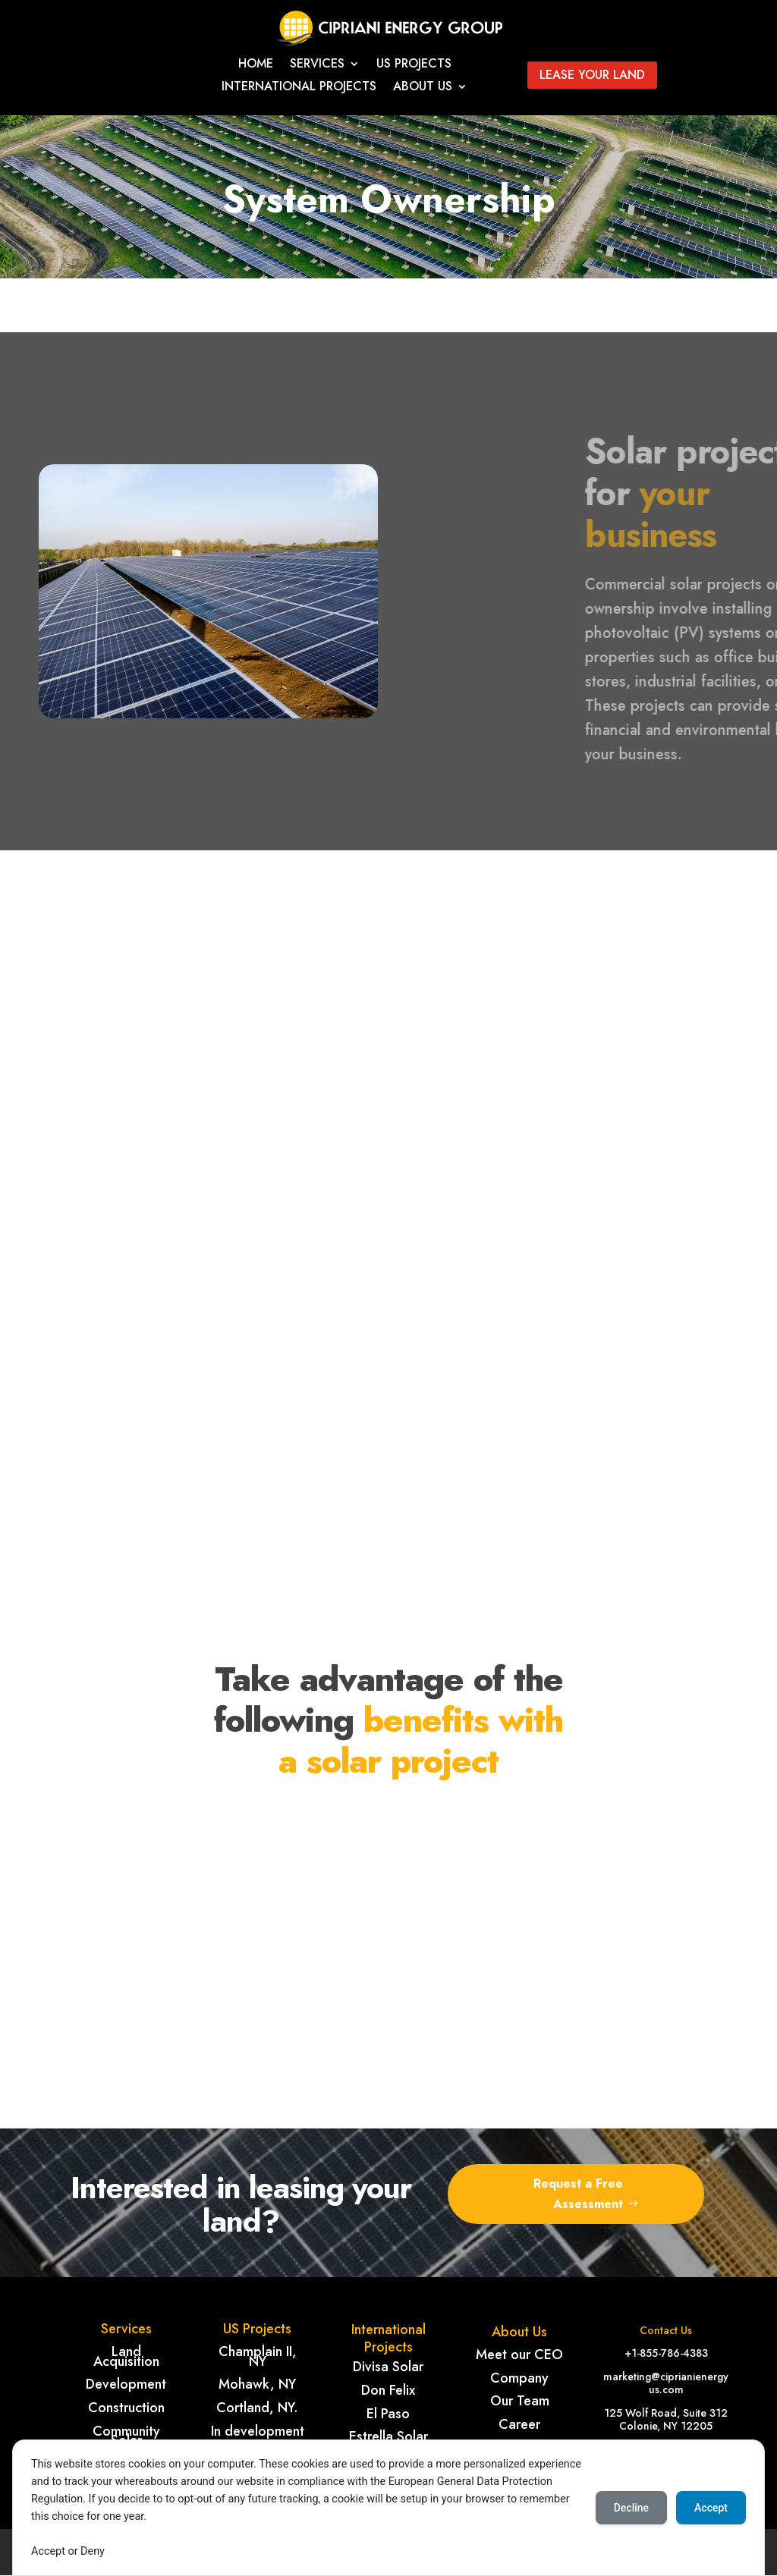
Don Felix (388, 2390)
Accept (711, 2508)
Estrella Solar (388, 2436)
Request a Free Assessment (578, 2194)
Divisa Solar (388, 2367)
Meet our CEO (519, 2354)
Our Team (519, 2401)
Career (519, 2424)
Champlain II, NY (258, 2356)
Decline (631, 2508)
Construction (126, 2407)
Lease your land (592, 74)
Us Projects (413, 65)
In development (257, 2431)
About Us (422, 88)
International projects (299, 88)
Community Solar (126, 2436)
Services (317, 65)
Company (519, 2378)
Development (126, 2384)
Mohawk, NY (257, 2384)
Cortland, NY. (257, 2407)
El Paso (388, 2414)
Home (255, 65)
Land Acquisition (126, 2356)
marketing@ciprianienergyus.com (665, 2383)
